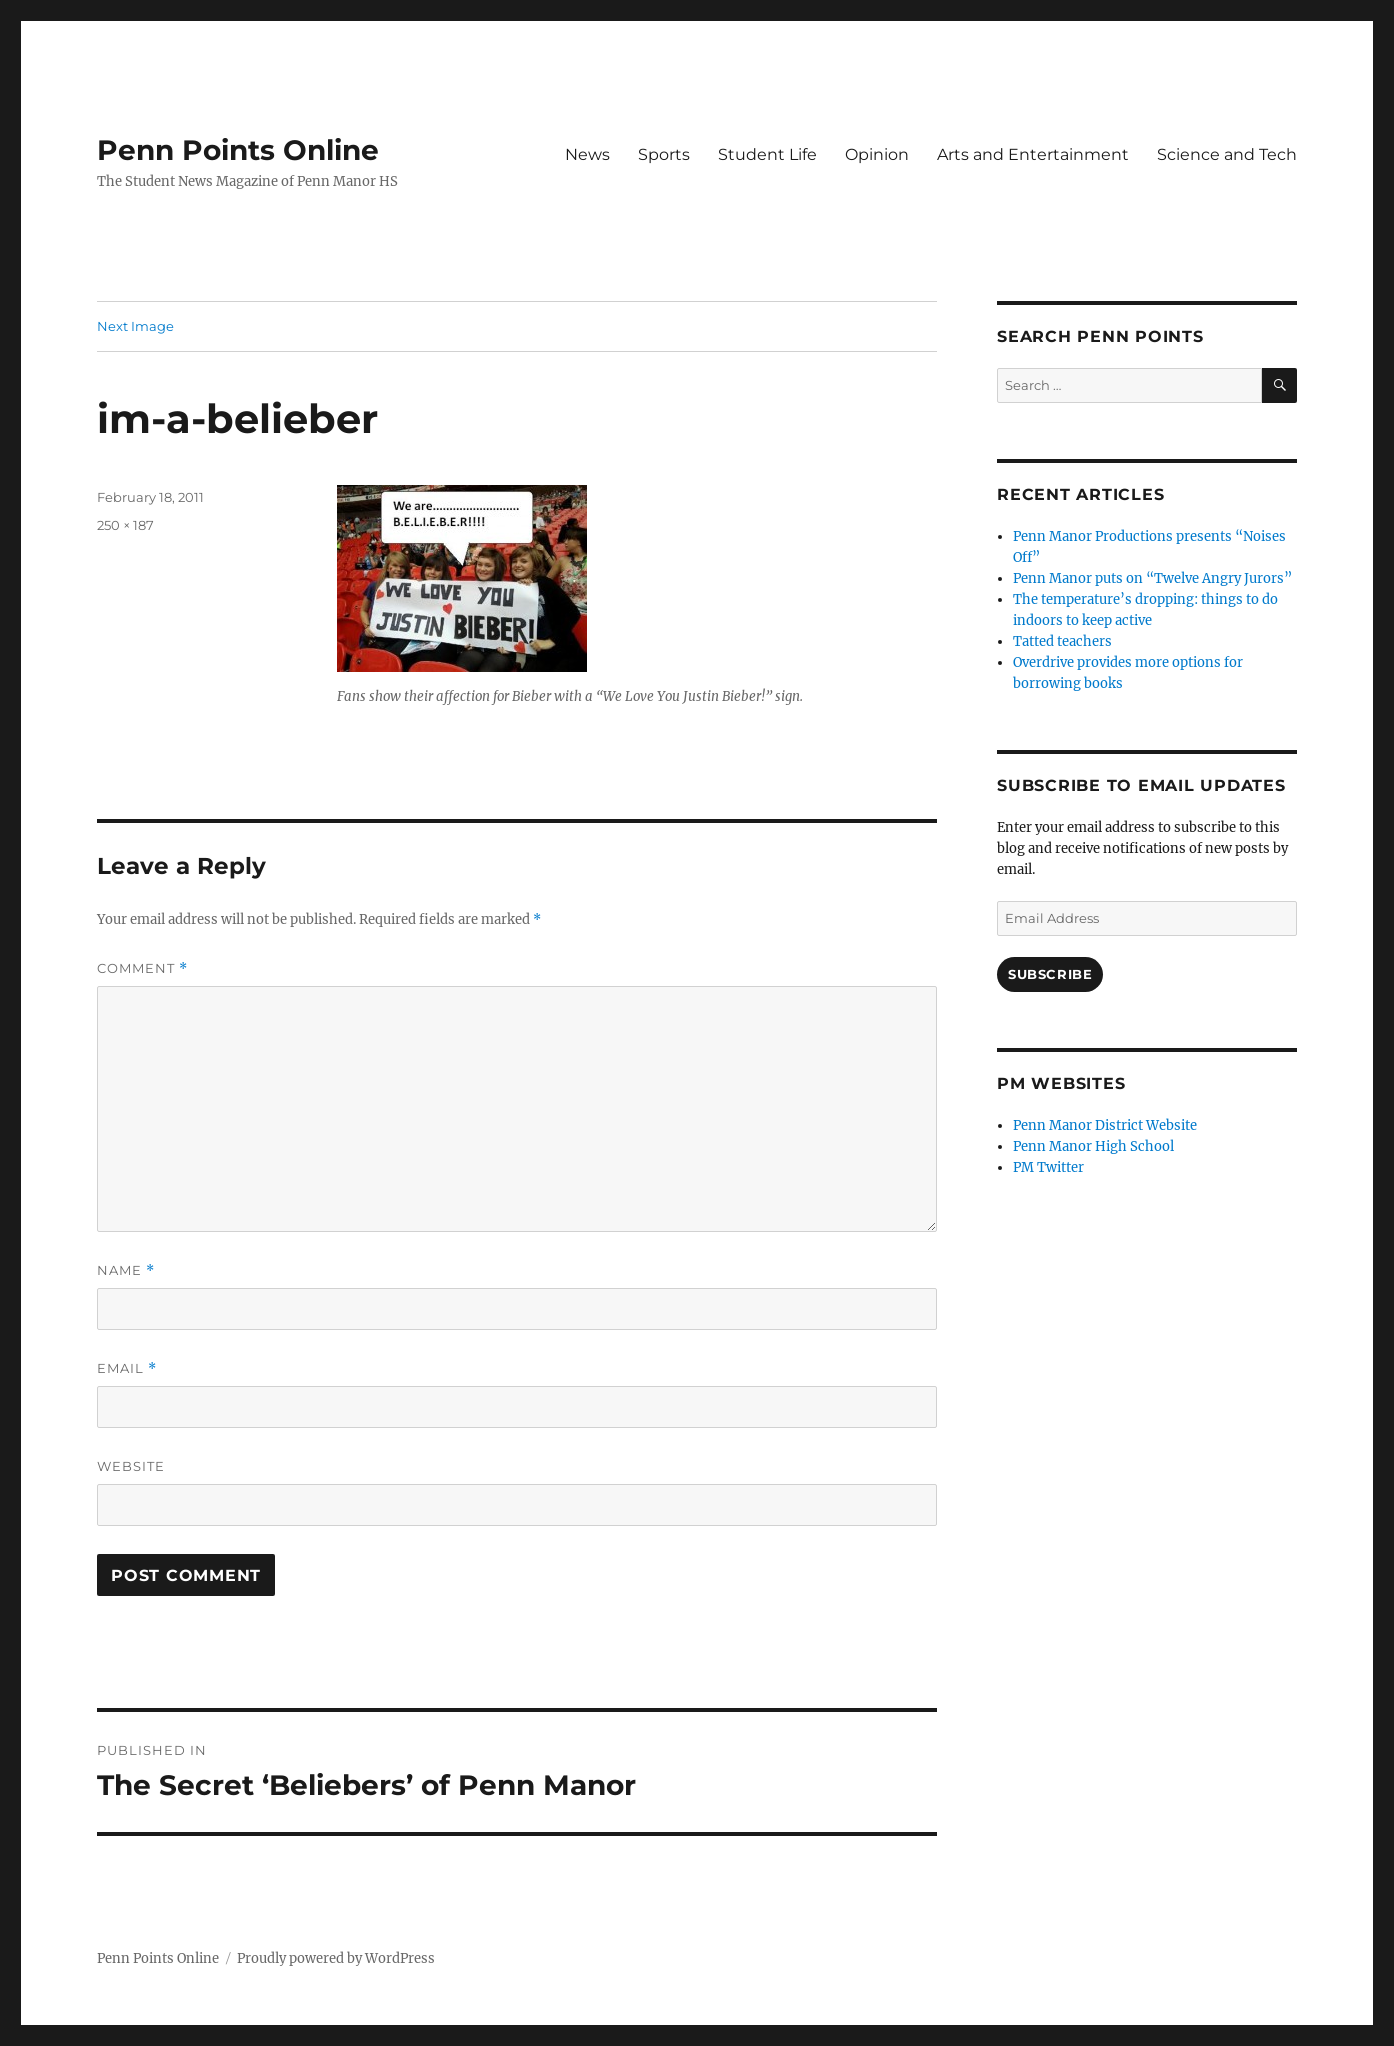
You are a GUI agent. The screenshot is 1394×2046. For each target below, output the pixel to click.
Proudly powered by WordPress (336, 1958)
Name (126, 1270)
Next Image (135, 326)
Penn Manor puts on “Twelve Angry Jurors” (1152, 578)
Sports (664, 154)
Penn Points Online (238, 150)
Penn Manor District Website (1105, 1125)
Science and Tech (1227, 154)
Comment (142, 968)
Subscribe (1050, 974)
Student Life (767, 154)
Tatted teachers (1062, 641)
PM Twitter (1048, 1167)
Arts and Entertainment (1033, 154)
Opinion (877, 154)
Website (131, 1466)
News (587, 154)
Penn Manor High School (1093, 1146)
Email (127, 1368)
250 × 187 (125, 525)
